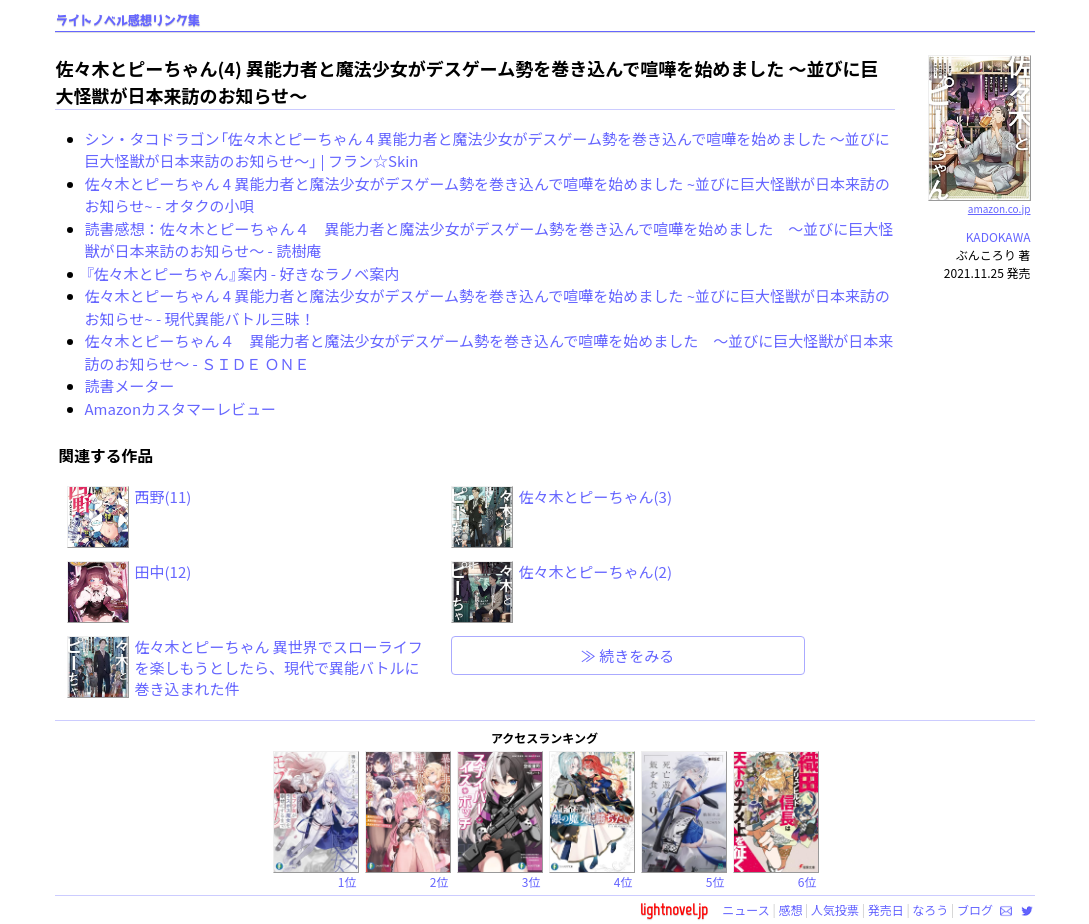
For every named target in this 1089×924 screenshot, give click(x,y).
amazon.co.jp (979, 201)
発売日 (886, 909)
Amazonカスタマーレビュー (181, 408)
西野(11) (163, 496)
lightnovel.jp (674, 909)
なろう (930, 909)
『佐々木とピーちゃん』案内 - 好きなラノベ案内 (242, 273)
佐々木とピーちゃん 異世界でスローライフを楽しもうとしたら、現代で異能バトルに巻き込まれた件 (279, 667)
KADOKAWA (998, 236)
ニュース (745, 909)
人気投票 (835, 909)
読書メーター (130, 385)
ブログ (975, 909)
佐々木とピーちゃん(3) (595, 496)
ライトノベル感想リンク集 (128, 20)
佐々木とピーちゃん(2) (595, 571)
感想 (790, 909)
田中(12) (163, 571)
